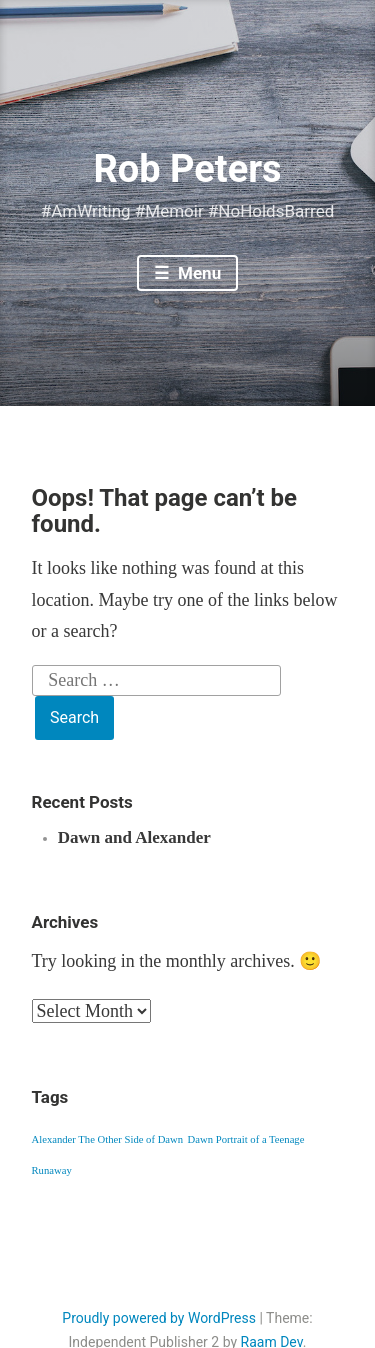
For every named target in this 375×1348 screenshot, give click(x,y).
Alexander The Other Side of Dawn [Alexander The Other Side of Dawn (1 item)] (108, 1139)
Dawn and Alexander (134, 837)
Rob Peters (187, 169)
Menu (197, 273)
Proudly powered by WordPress (159, 1318)
